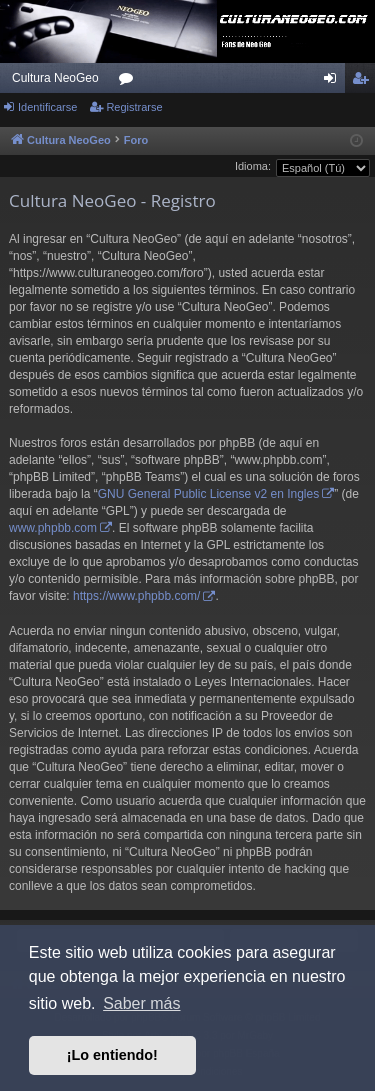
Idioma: (253, 166)
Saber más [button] (141, 1003)
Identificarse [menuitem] (334, 82)
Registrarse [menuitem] (364, 82)
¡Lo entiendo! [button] (112, 1055)
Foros (130, 82)
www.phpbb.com (53, 528)
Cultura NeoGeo (55, 78)
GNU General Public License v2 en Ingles (208, 494)
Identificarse (47, 107)
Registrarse (134, 107)
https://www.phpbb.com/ (136, 596)
